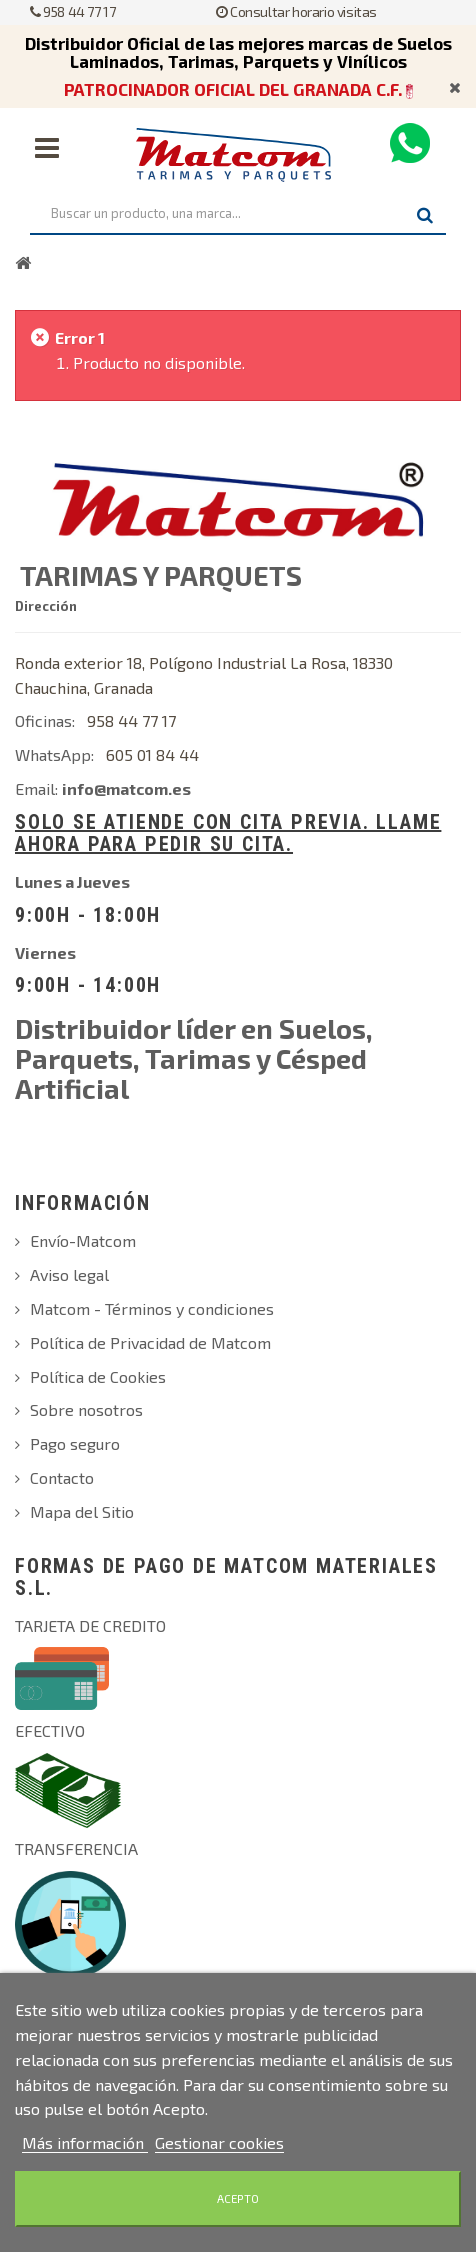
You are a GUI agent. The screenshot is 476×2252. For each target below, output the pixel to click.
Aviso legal (69, 1274)
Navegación (47, 148)
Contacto (62, 1477)
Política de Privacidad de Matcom (150, 1342)
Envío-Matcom (83, 1240)
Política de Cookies (98, 1376)
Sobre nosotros (86, 1409)
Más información (85, 2142)
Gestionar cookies (219, 2142)
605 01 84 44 (152, 754)
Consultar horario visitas (296, 11)
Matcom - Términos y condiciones (152, 1308)
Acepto (238, 2198)
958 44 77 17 (72, 11)
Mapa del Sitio (82, 1511)
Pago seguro (75, 1443)
